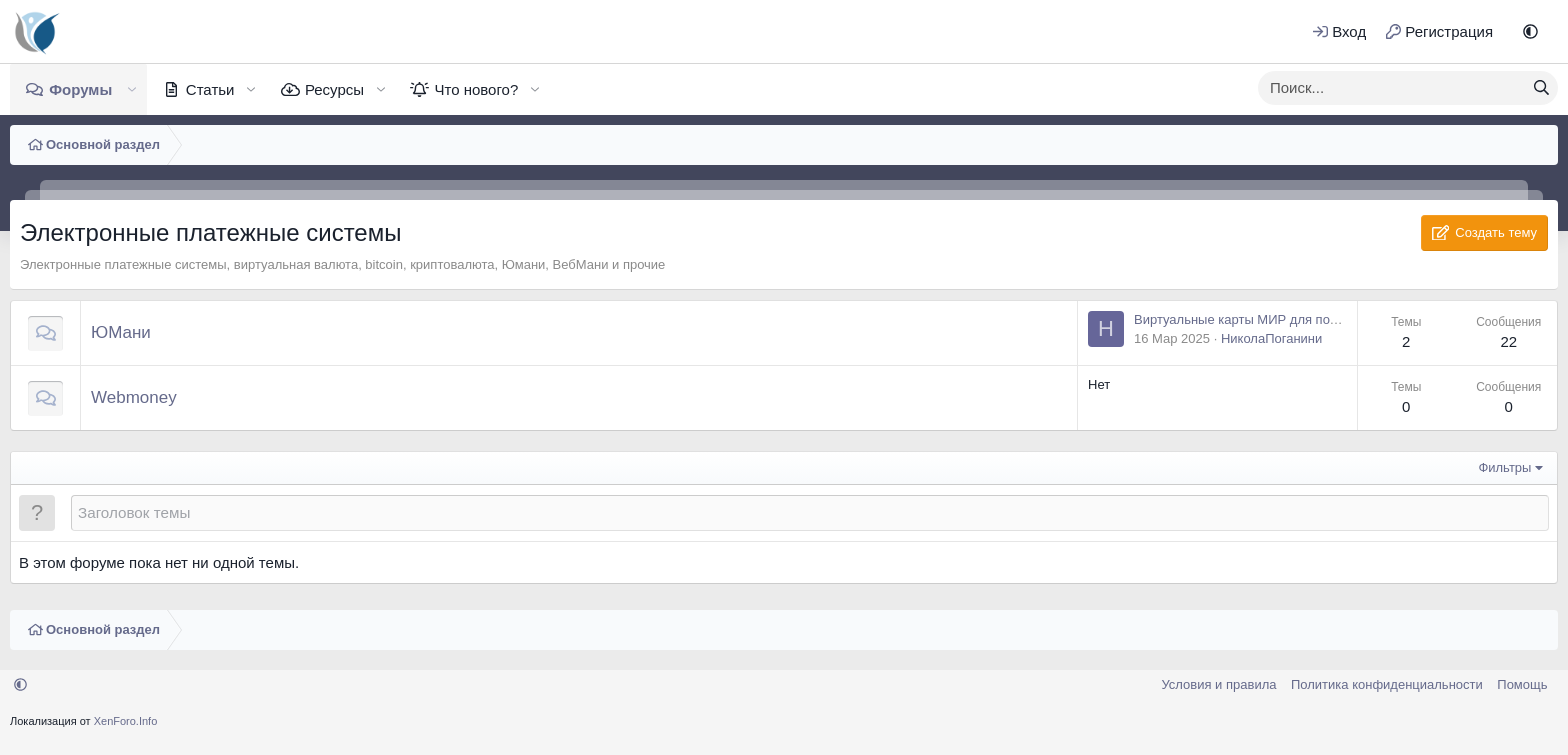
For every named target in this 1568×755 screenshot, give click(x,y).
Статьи (210, 89)
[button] (1530, 31)
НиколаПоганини (1271, 338)
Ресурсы (334, 89)
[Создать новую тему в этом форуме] (810, 512)
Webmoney (134, 397)
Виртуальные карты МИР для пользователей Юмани (1293, 319)
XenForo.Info (126, 721)
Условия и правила (1218, 684)
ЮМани (121, 332)
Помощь (1522, 684)
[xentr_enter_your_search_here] (1392, 88)
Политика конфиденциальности (1387, 684)
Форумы (80, 89)
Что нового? (476, 89)
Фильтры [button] (1504, 467)
